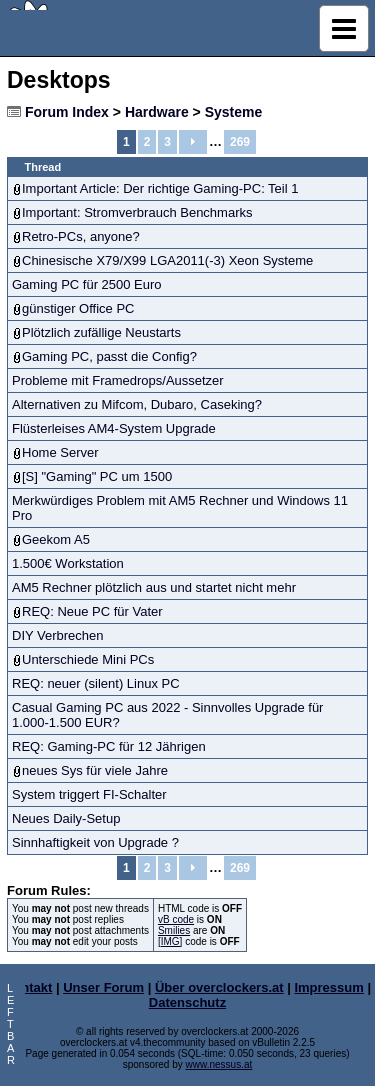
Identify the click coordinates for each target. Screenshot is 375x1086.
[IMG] (170, 941)
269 (240, 142)
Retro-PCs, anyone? (81, 236)
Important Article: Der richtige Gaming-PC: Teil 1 (160, 188)
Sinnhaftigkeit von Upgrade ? (95, 842)
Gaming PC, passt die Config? (109, 356)
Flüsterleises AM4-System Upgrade (114, 428)
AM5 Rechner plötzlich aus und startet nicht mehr (154, 587)
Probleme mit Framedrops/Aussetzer (118, 380)
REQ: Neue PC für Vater (92, 611)
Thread (43, 167)
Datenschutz (187, 1002)
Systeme (234, 112)
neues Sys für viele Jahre (95, 770)
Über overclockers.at (219, 987)
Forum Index (67, 112)
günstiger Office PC (78, 308)
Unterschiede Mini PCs (88, 659)
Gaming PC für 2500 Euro (87, 284)
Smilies (174, 930)
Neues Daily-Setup (66, 818)
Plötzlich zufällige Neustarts (101, 332)
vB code (176, 919)
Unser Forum (103, 987)
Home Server (60, 452)
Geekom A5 (56, 539)
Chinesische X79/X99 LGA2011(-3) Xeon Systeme (167, 260)
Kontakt (28, 987)
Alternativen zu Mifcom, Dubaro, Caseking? (137, 404)
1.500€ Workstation (68, 563)
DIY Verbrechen (58, 635)
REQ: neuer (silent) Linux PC (96, 683)
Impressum (328, 987)
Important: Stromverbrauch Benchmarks (137, 212)
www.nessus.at (219, 1064)
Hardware (157, 112)
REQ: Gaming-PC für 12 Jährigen (109, 746)
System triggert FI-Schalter (89, 794)
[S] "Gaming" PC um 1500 (97, 476)
